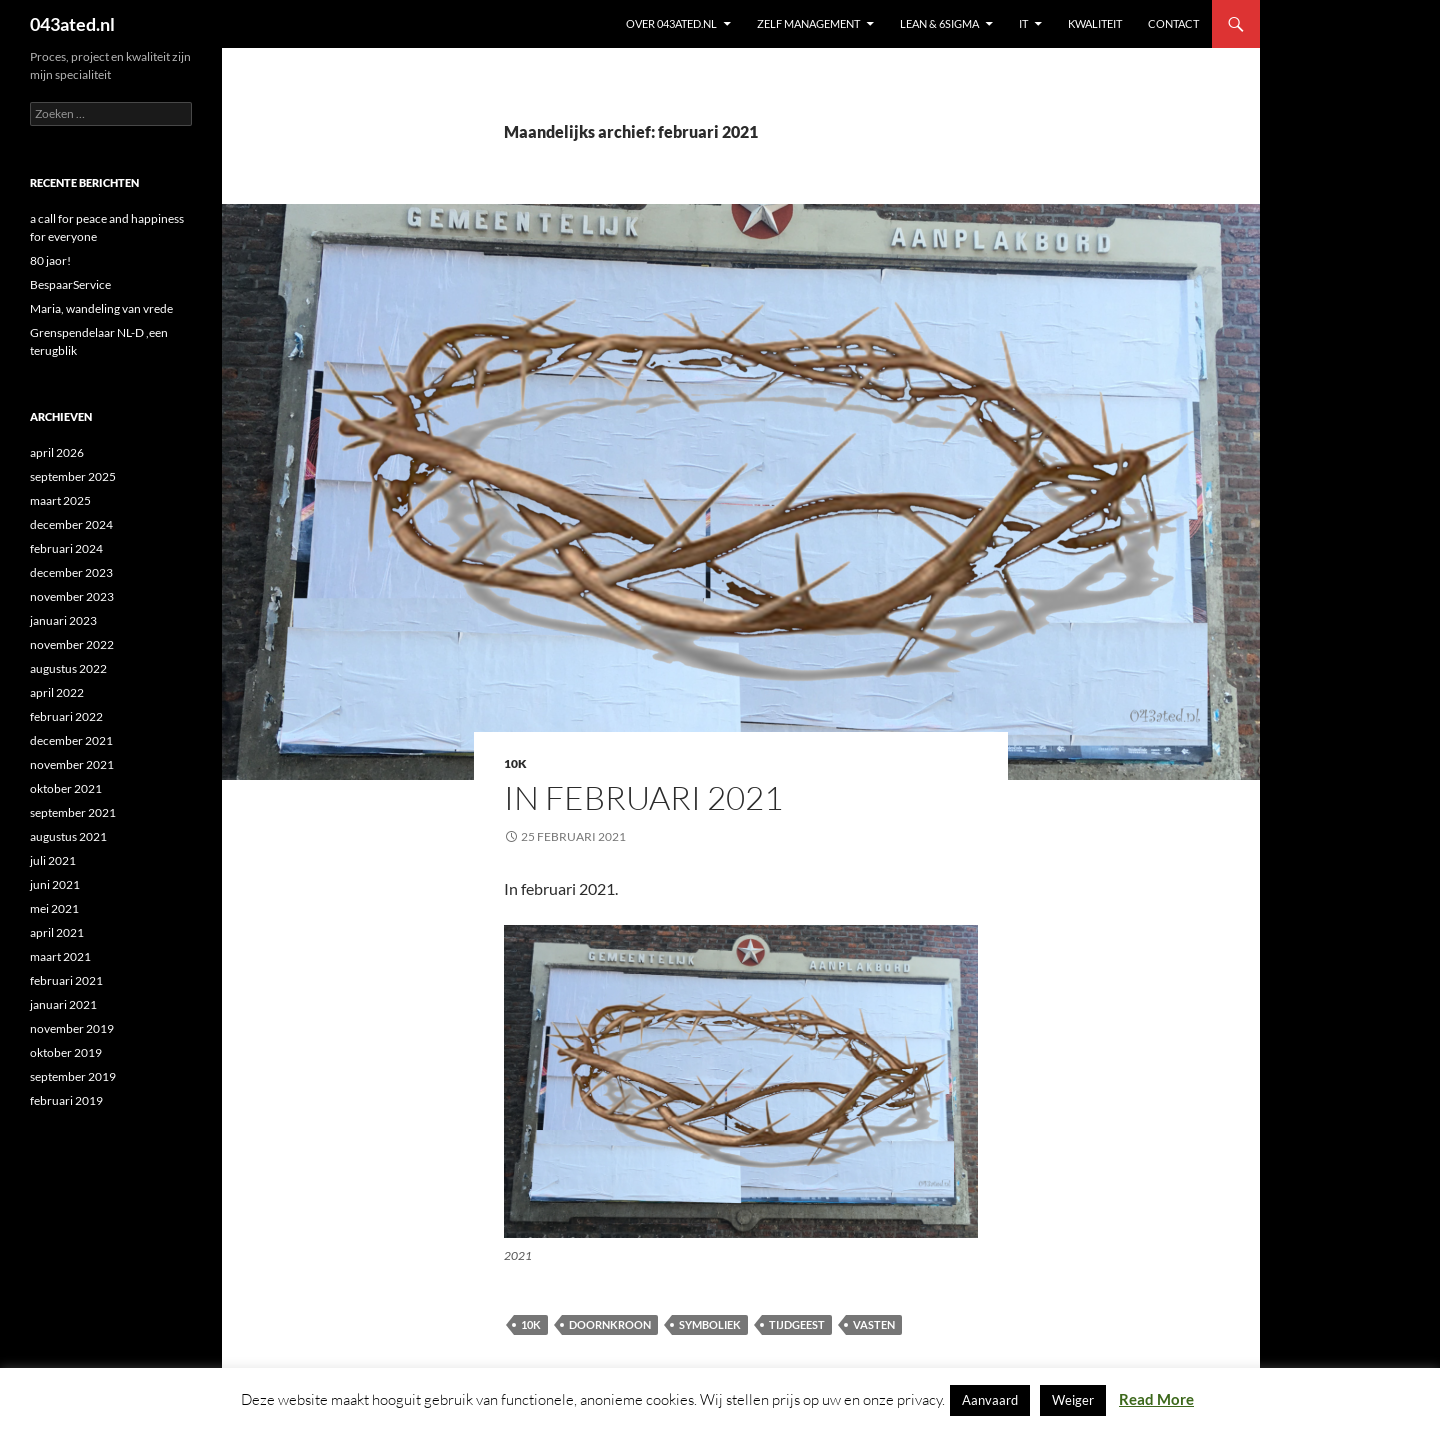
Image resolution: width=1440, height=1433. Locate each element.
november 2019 (72, 1028)
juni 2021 (55, 884)
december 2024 (71, 524)
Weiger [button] (1073, 1400)
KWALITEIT (1095, 23)
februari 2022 (66, 716)
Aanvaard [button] (990, 1400)
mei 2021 (54, 908)
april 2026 (57, 452)
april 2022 (57, 692)
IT (1023, 23)
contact (1173, 23)
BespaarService (70, 284)
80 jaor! (50, 260)
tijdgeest (797, 1324)
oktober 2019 (66, 1052)
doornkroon (610, 1324)
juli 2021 (53, 860)
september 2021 (73, 812)
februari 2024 (66, 548)
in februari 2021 (643, 797)
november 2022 (72, 644)
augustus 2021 (68, 836)
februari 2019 (66, 1100)
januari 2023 (63, 620)
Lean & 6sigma (939, 23)
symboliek (710, 1324)
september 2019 (73, 1076)
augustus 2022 (68, 668)
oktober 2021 (66, 788)
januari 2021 (63, 1004)
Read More (1156, 1399)
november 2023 (72, 596)
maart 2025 (60, 500)
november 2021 (72, 764)
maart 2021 (60, 956)
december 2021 (71, 740)
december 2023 (71, 572)
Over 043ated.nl (671, 23)
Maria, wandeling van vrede (101, 308)
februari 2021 (66, 980)
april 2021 (57, 932)
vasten (874, 1324)
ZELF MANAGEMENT (808, 23)
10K (515, 763)
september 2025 (73, 476)
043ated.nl (72, 24)
